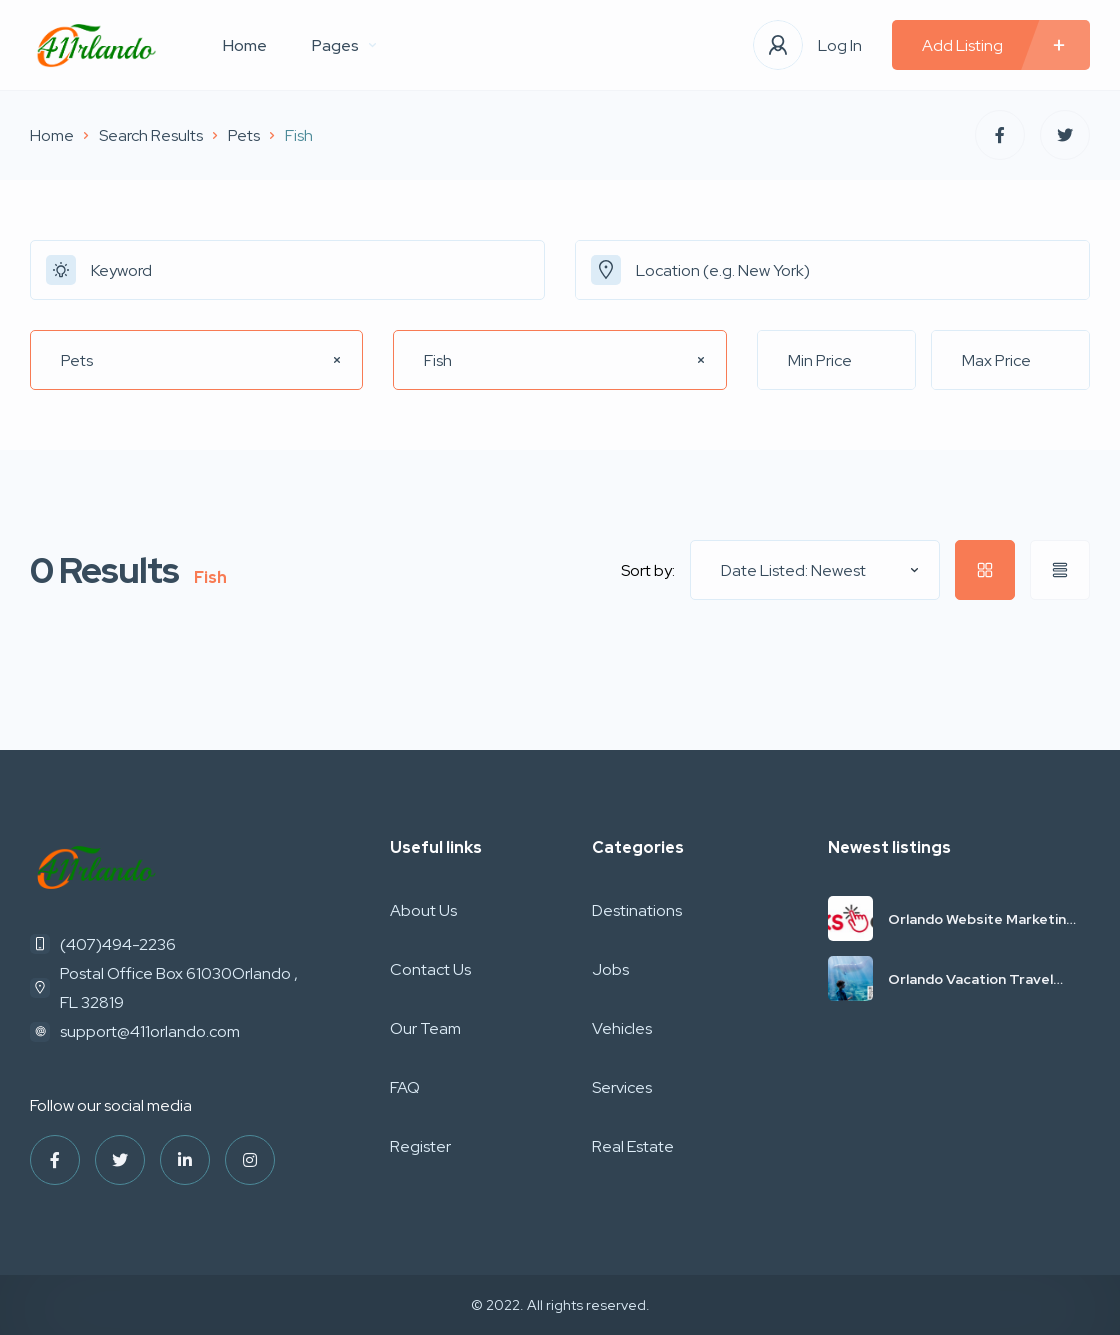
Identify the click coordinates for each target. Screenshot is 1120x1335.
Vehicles (622, 1028)
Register (420, 1146)
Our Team (425, 1028)
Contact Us (430, 969)
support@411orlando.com (150, 1031)
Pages (344, 45)
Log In (840, 45)
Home (245, 45)
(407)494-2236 (118, 944)
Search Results (151, 135)
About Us (423, 910)
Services (622, 1087)
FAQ (405, 1087)
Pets (244, 135)
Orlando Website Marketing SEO (981, 919)
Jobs (610, 969)
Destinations (637, 910)
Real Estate (633, 1146)
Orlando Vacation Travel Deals (970, 979)
